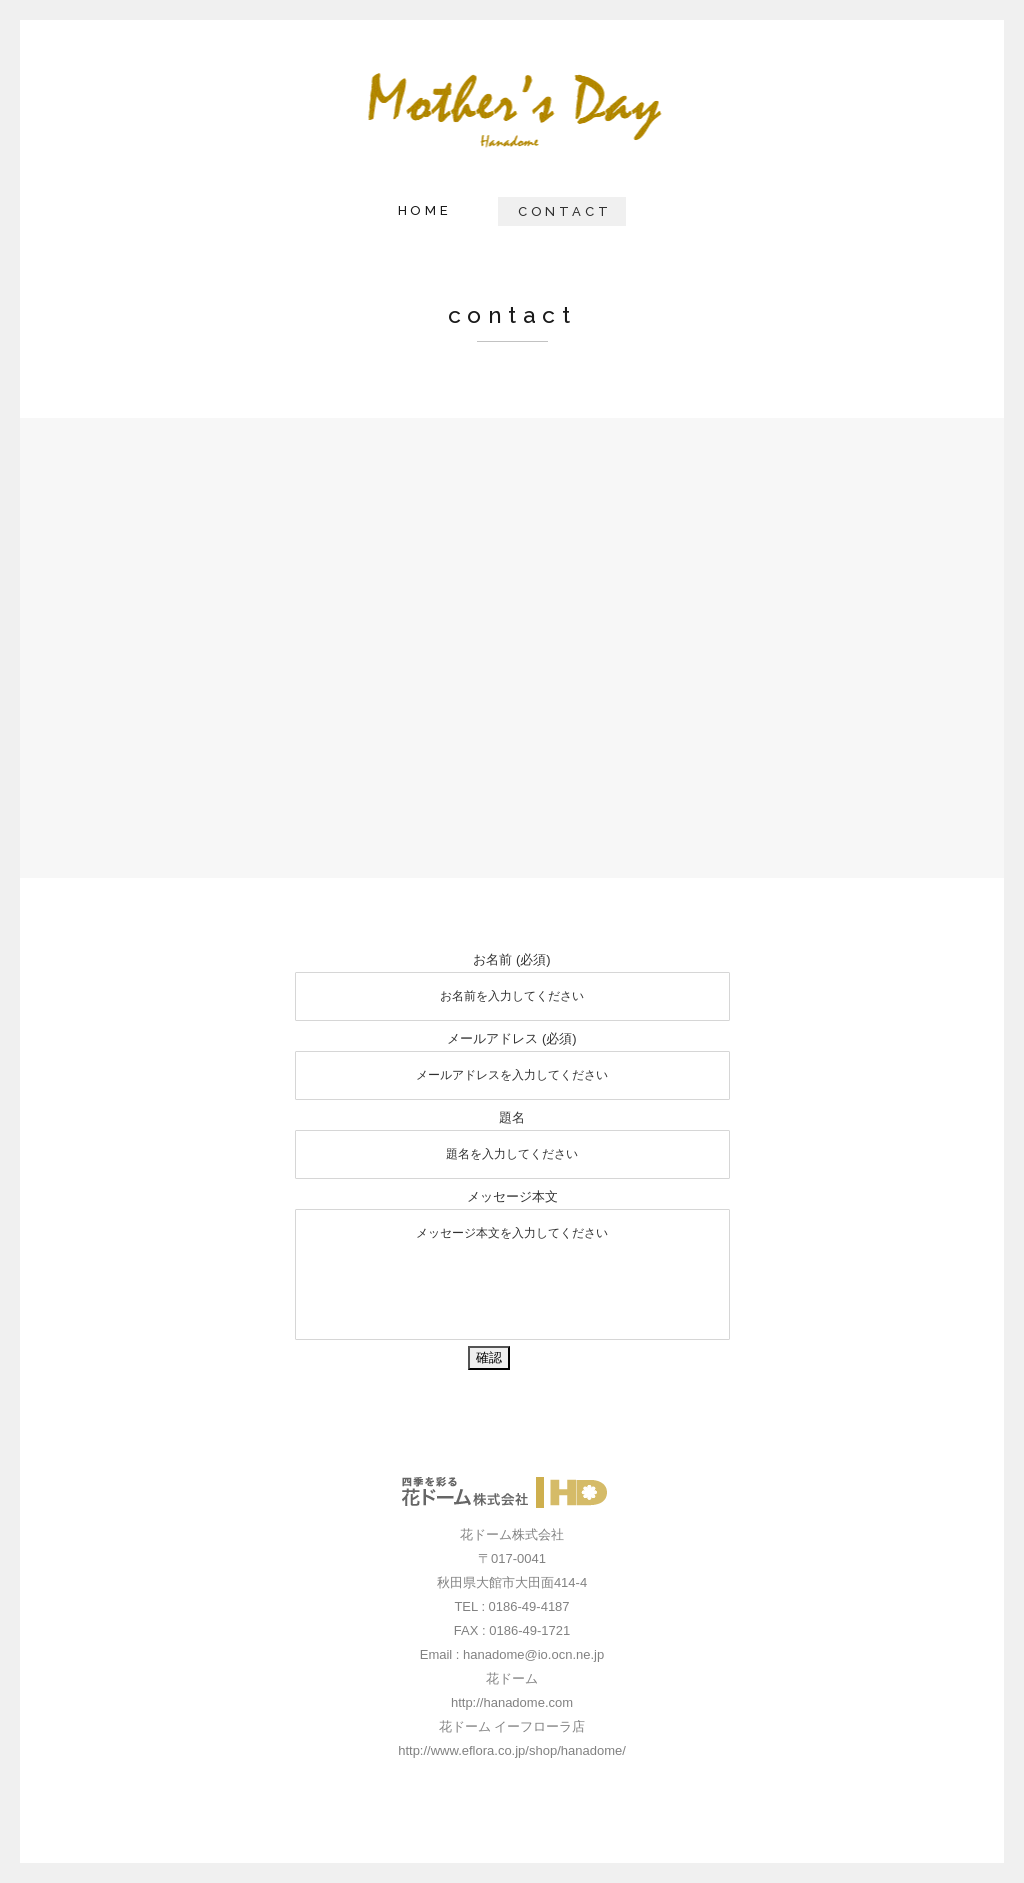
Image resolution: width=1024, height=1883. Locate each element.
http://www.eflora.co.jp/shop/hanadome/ (512, 1750)
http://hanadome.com (512, 1702)
